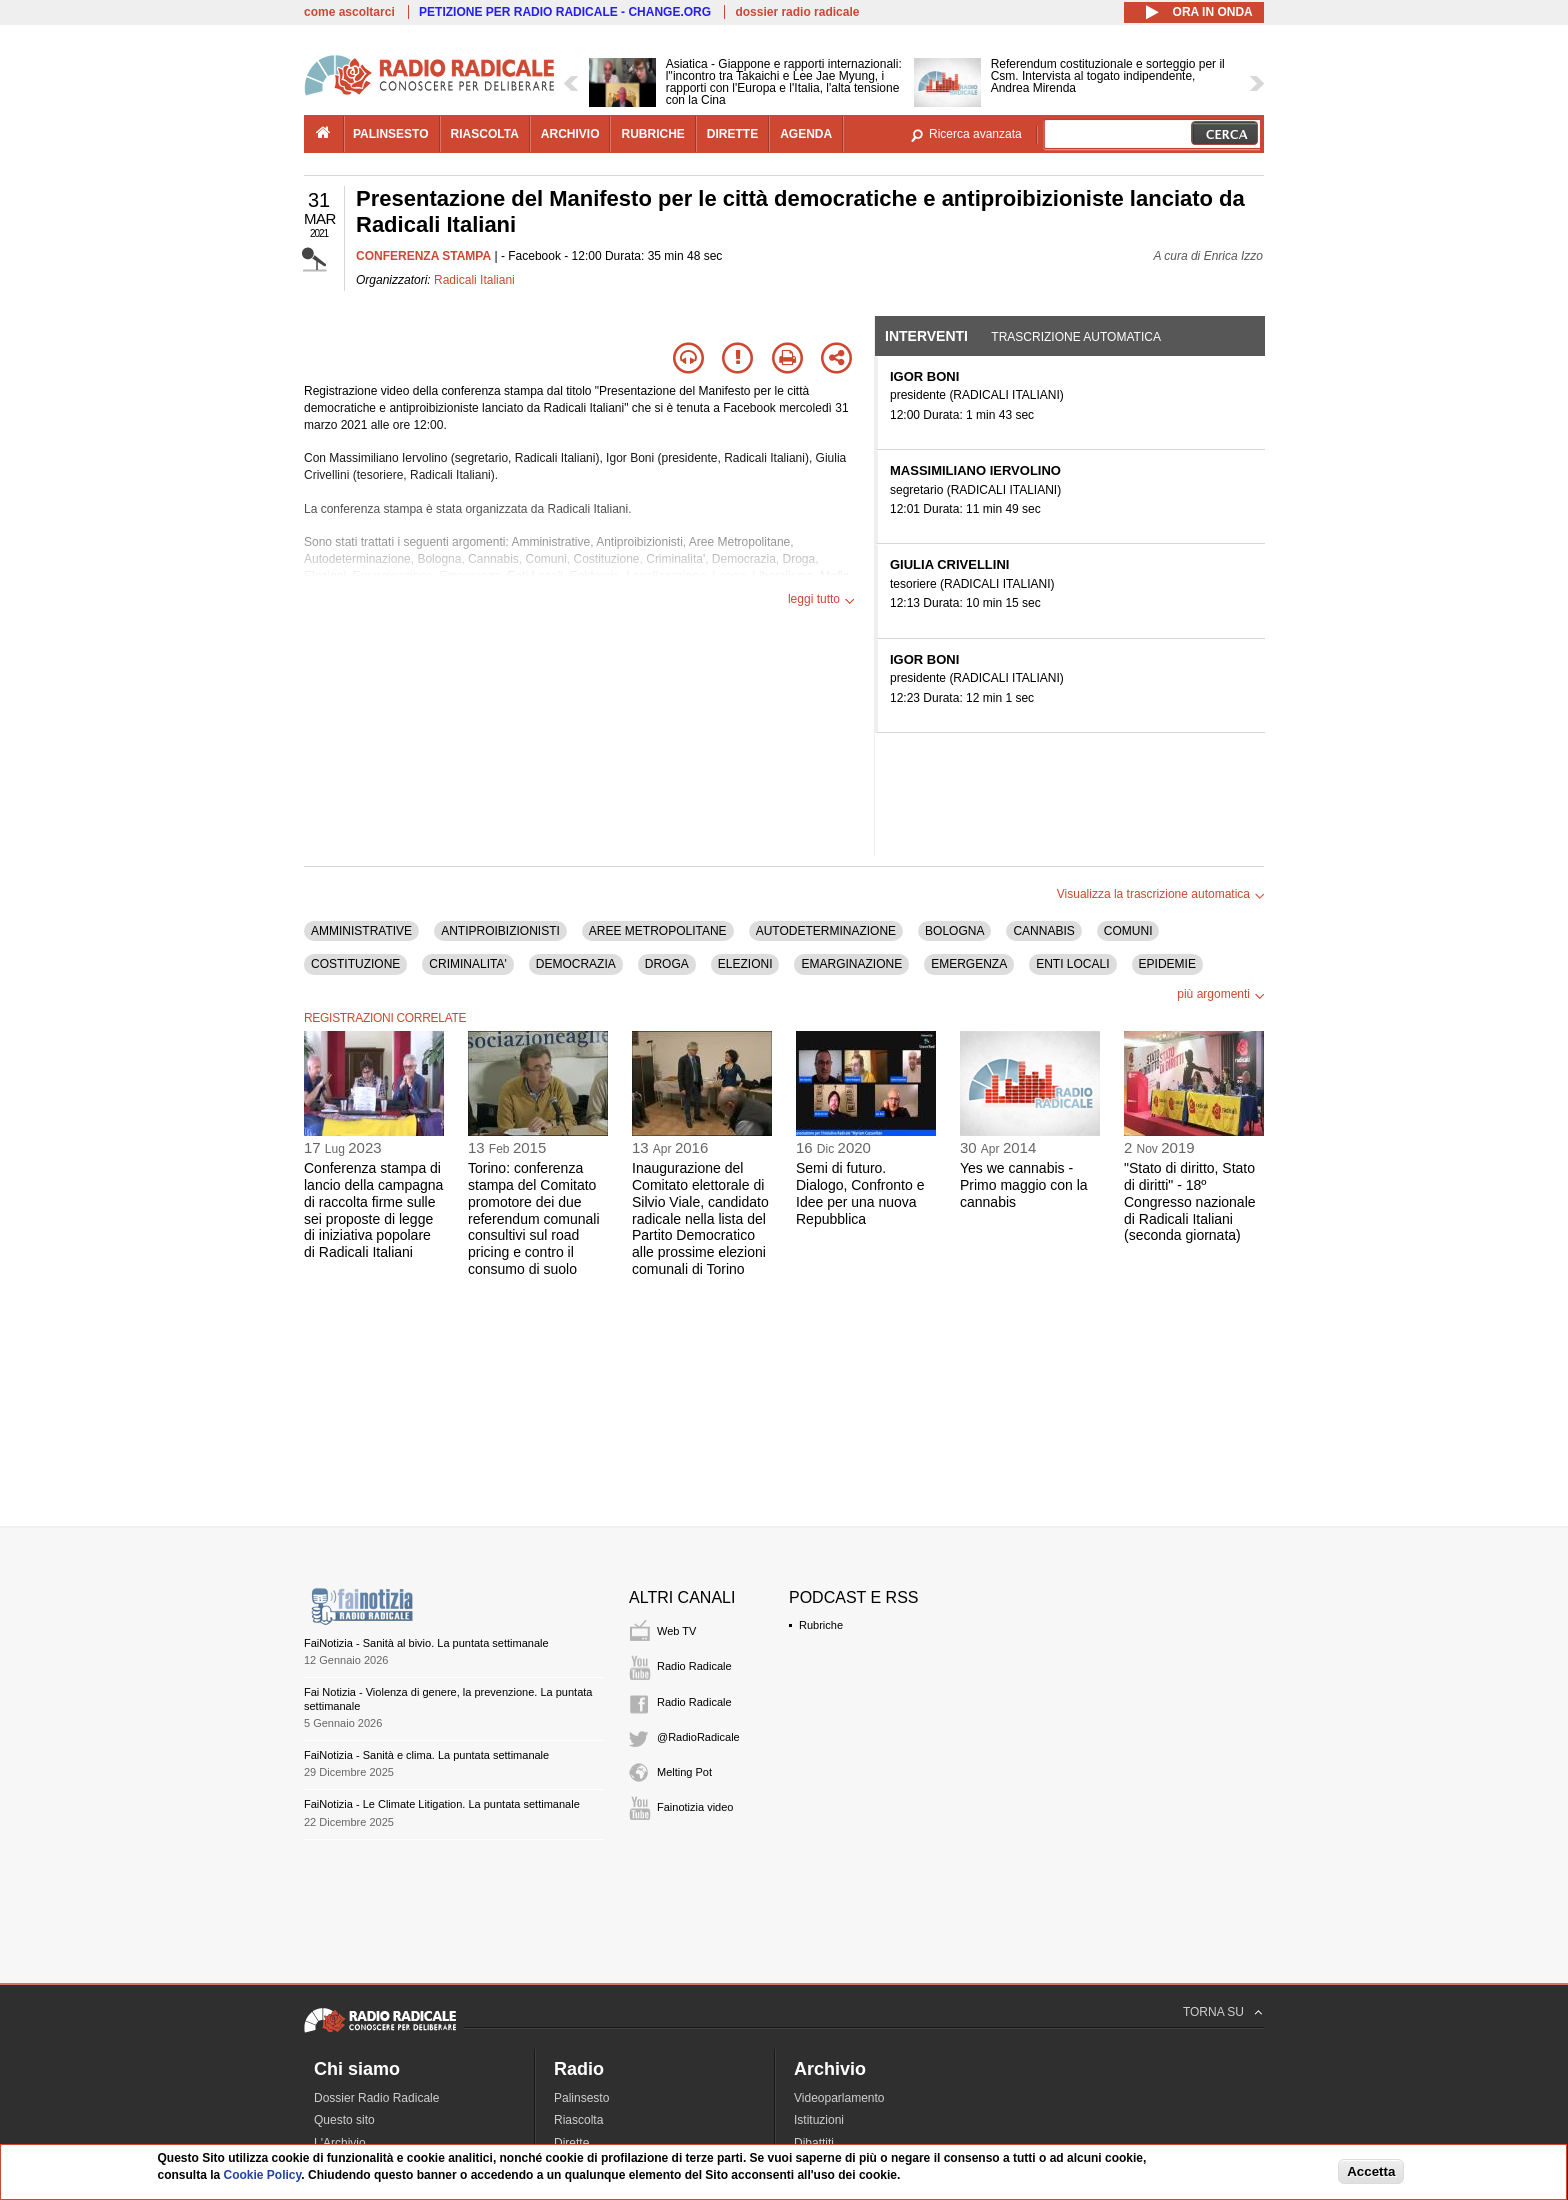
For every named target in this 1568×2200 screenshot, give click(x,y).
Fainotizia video (695, 1807)
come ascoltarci (349, 12)
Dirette (571, 2143)
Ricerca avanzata (975, 134)
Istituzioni (819, 2120)
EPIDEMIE (1167, 964)
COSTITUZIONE (355, 964)
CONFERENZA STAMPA (423, 256)
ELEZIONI (745, 964)
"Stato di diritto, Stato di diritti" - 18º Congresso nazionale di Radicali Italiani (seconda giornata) (1190, 1201)
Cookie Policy (263, 2175)
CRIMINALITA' (467, 964)
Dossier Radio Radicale (376, 2098)
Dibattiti (814, 2143)
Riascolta (578, 2120)
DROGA (667, 964)
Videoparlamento (839, 2098)
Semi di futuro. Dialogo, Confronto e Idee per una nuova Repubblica (860, 1193)
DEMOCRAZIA (576, 964)
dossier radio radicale (797, 12)
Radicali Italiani (474, 280)
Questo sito (344, 2120)
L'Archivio (340, 2143)
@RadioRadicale (698, 1737)
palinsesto (391, 134)
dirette (732, 134)
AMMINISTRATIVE (361, 931)
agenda (806, 134)
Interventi (926, 336)
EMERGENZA (969, 964)
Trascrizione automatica (1076, 337)
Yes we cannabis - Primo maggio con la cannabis (1024, 1185)
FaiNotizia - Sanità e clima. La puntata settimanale (426, 1755)
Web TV (676, 1631)
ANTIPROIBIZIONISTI (500, 931)
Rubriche (821, 1625)
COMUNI (1128, 931)
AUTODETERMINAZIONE (826, 931)
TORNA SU (1213, 2012)
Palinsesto (581, 2098)
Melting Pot (684, 1772)
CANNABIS (1043, 931)
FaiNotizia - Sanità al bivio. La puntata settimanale (426, 1643)
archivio (570, 134)
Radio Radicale (694, 1666)
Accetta (1371, 2171)
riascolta (485, 134)
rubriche (652, 134)
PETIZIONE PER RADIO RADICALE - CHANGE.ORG (565, 12)
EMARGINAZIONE (851, 964)
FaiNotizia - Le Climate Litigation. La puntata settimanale (442, 1804)
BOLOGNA (954, 931)
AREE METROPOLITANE (658, 931)
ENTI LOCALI (1072, 964)
